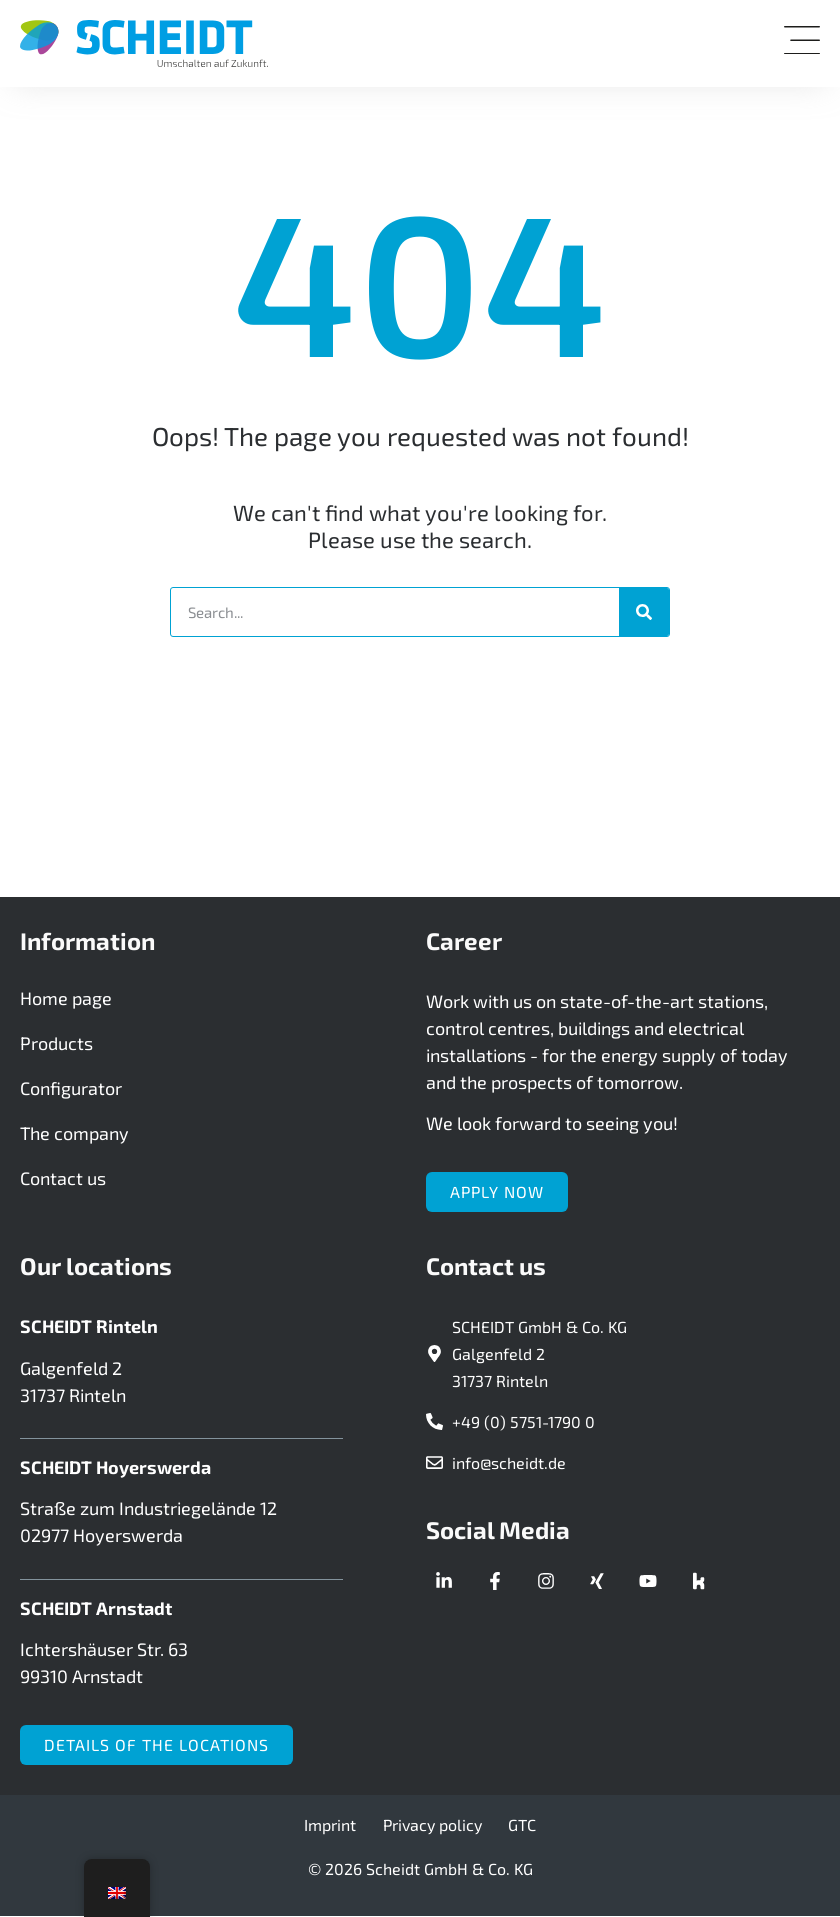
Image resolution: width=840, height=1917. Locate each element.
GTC (521, 1825)
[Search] (644, 612)
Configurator (71, 1089)
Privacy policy (432, 1825)
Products (56, 1044)
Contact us (63, 1179)
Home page (66, 999)
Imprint (332, 1825)
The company (74, 1134)
